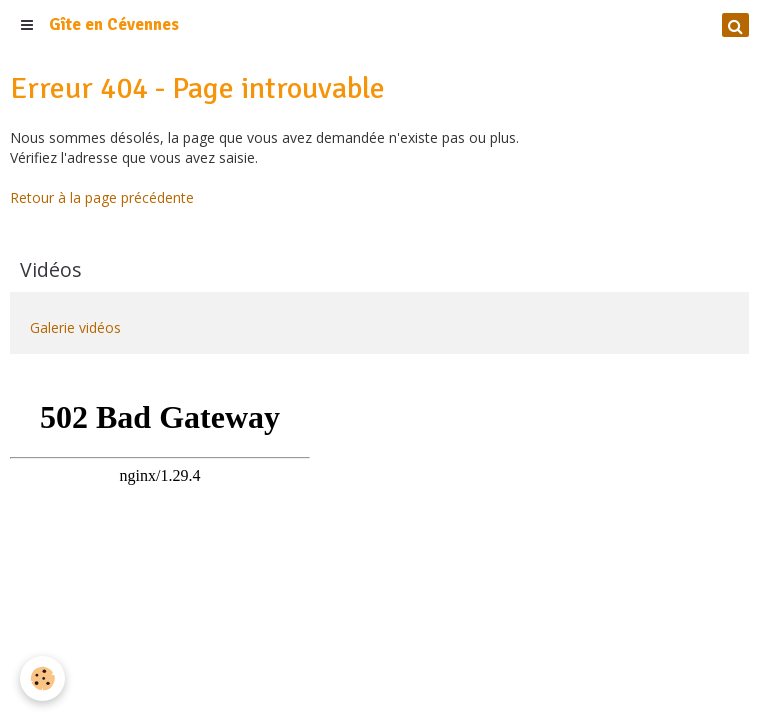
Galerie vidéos (75, 327)
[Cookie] (42, 678)
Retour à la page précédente (102, 197)
